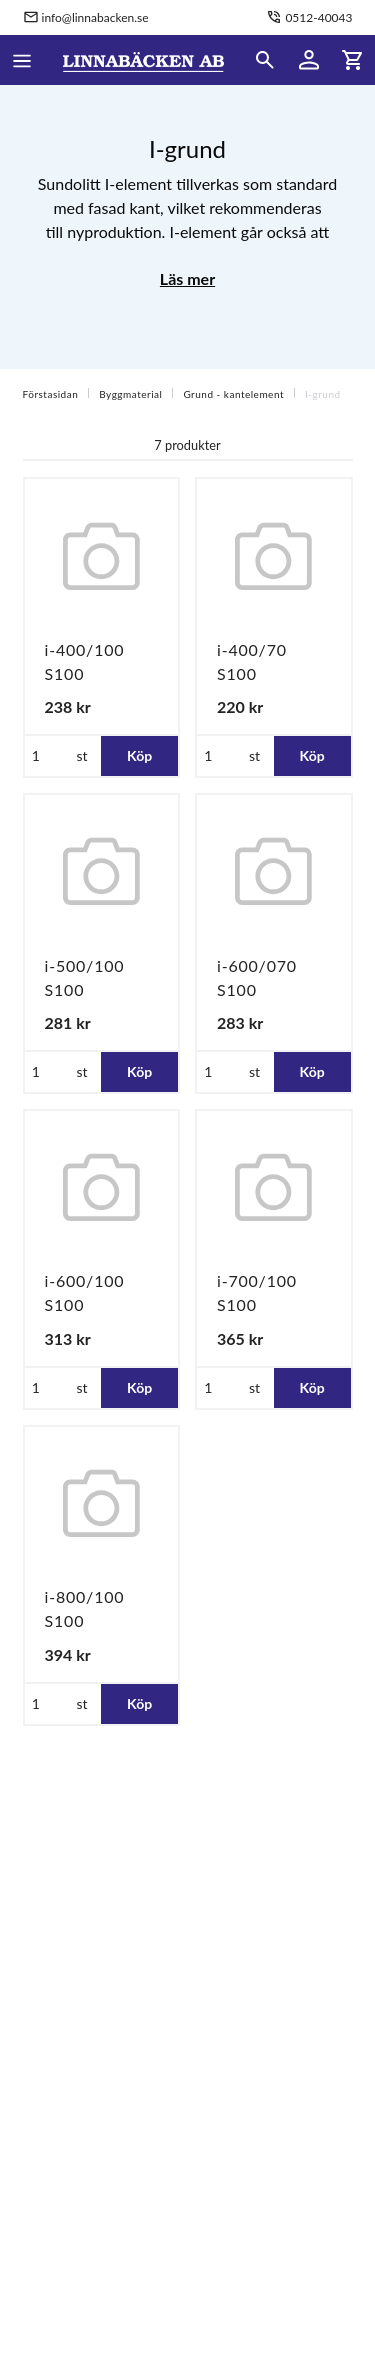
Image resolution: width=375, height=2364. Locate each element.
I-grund (323, 394)
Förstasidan (51, 394)
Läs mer (187, 278)
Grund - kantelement (233, 394)
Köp (139, 755)
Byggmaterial (130, 394)
